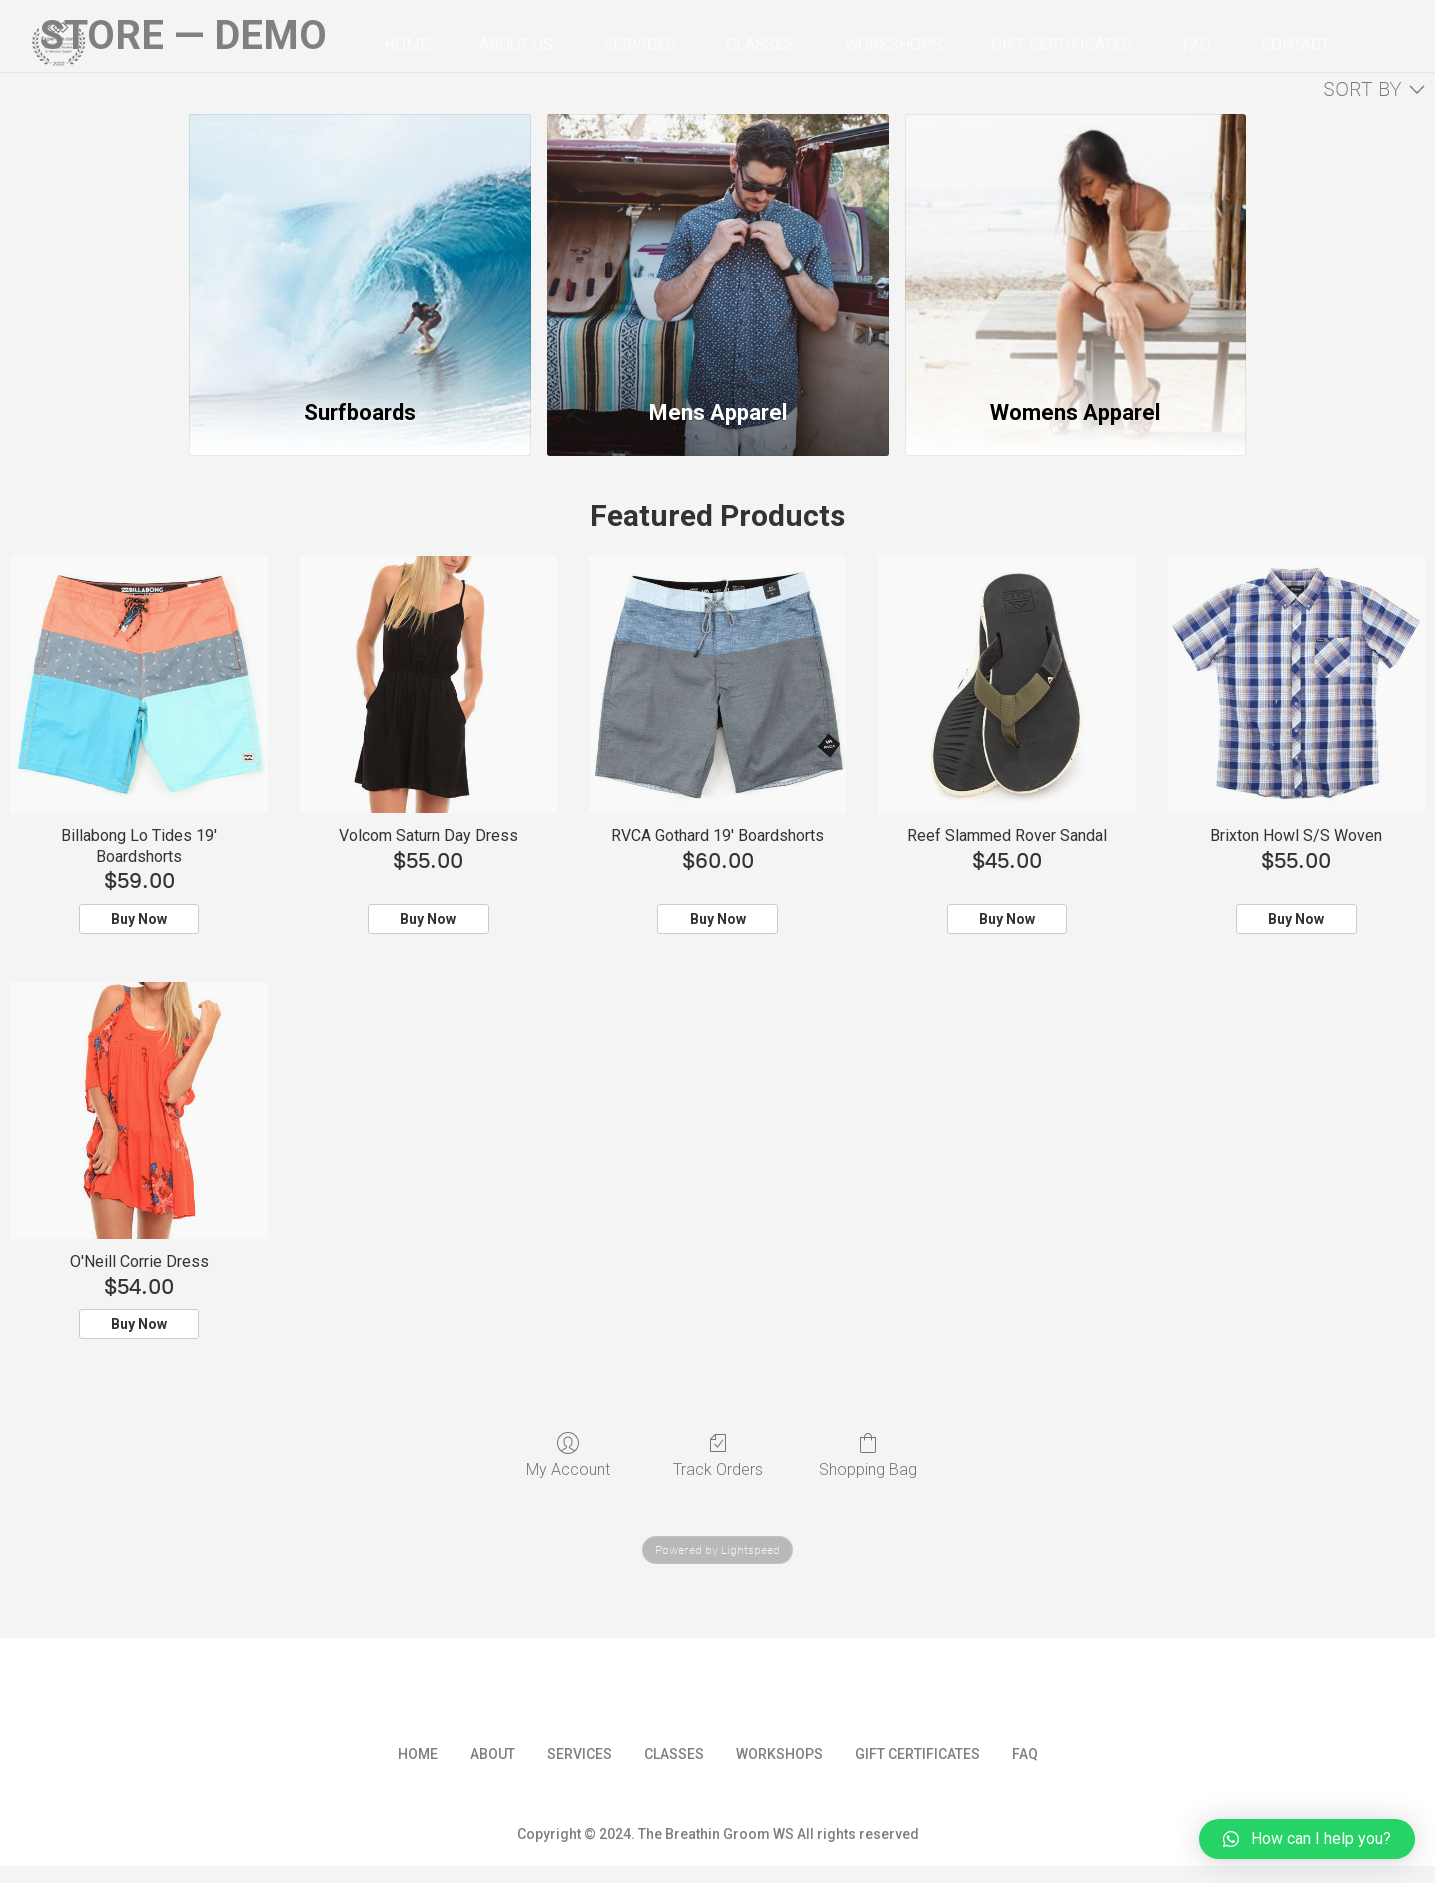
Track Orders (718, 1455)
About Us (516, 45)
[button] (1307, 1839)
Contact (1295, 45)
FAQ (1196, 45)
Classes (760, 45)
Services (639, 45)
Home (406, 45)
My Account (568, 1455)
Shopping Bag (868, 1455)
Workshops (893, 45)
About (492, 1754)
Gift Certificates (1062, 45)
